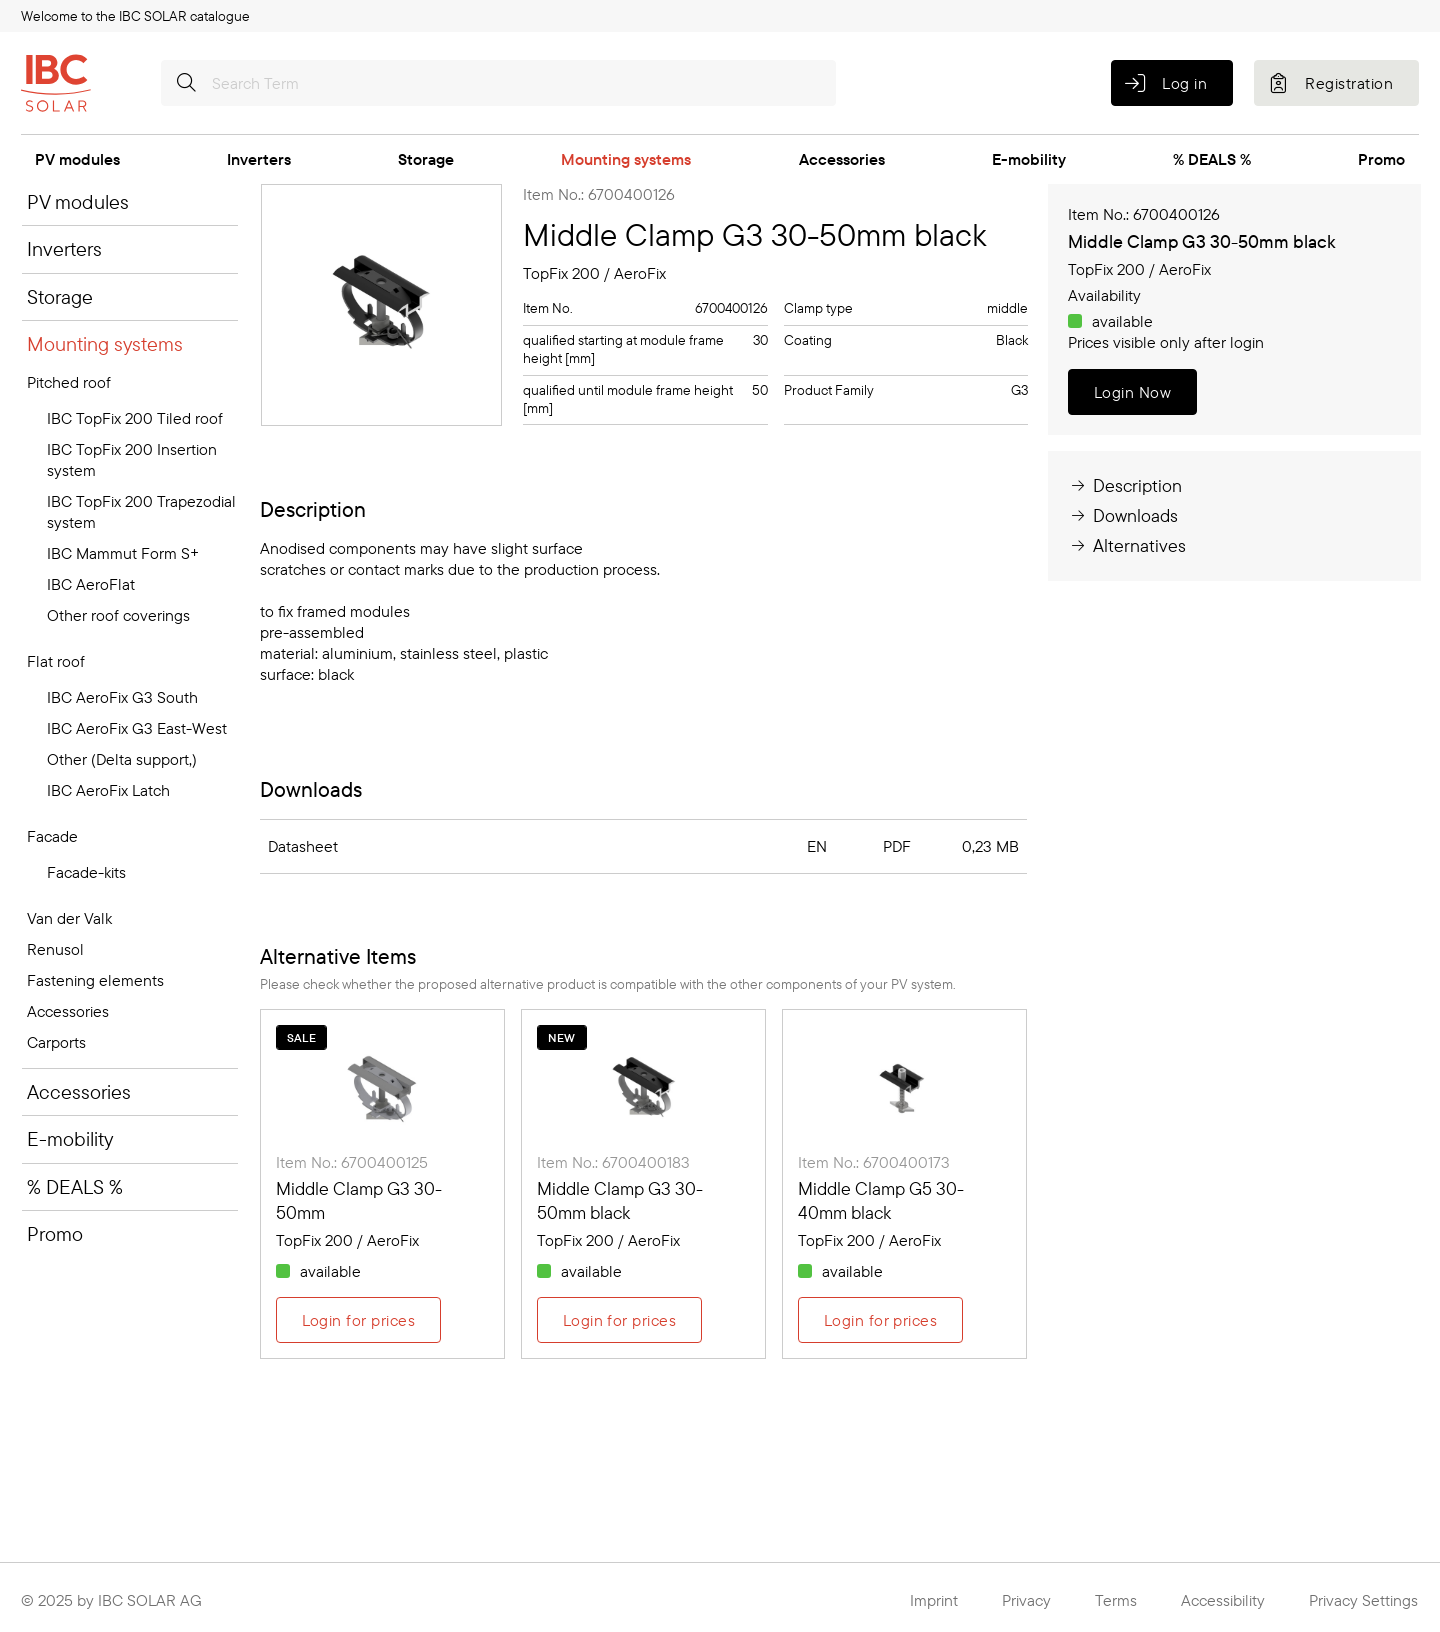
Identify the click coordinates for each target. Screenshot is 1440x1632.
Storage (426, 159)
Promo (1381, 159)
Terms (1116, 1600)
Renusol (55, 949)
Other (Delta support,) (122, 759)
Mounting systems (626, 159)
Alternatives (1127, 545)
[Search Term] (498, 83)
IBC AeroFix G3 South (122, 697)
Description (1125, 485)
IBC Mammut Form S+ (123, 553)
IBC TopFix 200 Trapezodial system (141, 511)
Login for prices (359, 1320)
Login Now (1132, 392)
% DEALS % (1212, 159)
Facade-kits (86, 872)
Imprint (934, 1600)
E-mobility (1029, 159)
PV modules (77, 159)
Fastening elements (95, 980)
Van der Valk (69, 918)
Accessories (842, 159)
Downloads (1123, 515)
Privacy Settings (1363, 1600)
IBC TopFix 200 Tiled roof (135, 418)
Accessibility (1223, 1600)
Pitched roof (69, 382)
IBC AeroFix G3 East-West (137, 728)
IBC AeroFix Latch (108, 790)
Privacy (1026, 1600)
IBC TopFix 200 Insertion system (132, 459)
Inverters (259, 159)
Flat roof (56, 661)
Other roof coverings (118, 615)
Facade (52, 836)
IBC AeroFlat (91, 584)
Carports (56, 1042)
